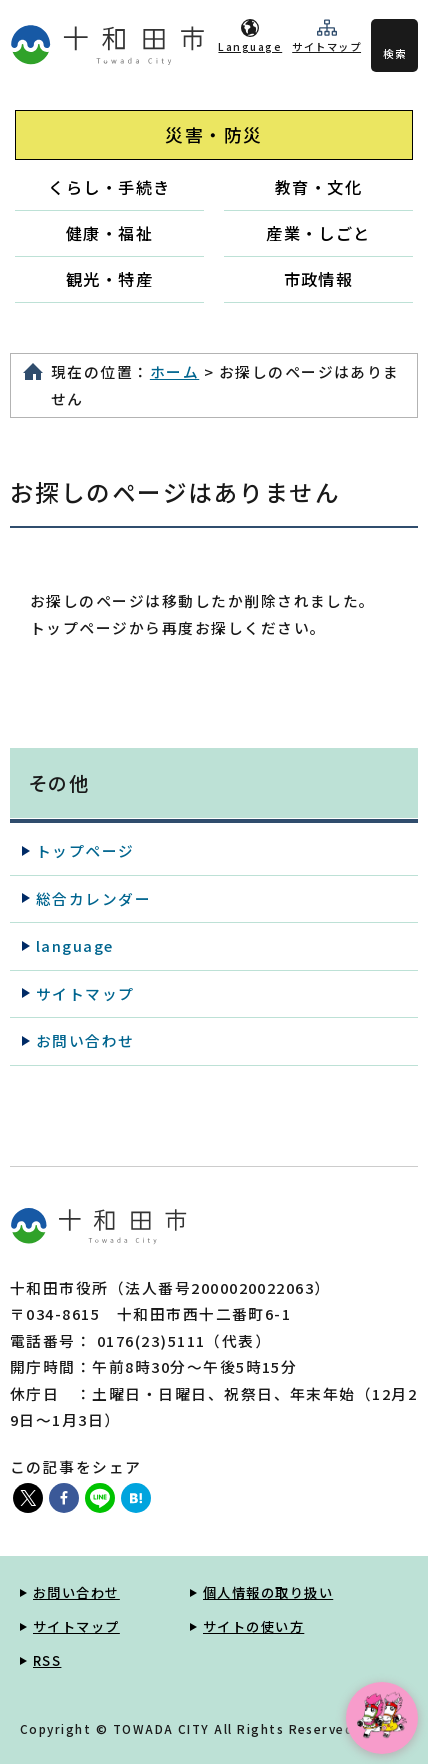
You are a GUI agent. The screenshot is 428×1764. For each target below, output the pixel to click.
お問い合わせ (85, 1040)
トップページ (85, 850)
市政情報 (319, 279)
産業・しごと (318, 233)
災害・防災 (213, 134)
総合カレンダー (93, 898)
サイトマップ (326, 46)
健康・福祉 (109, 233)
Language (250, 46)
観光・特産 (109, 279)
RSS (47, 1660)
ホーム (174, 371)
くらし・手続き (109, 187)
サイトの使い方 (253, 1626)
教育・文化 (318, 187)
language (75, 945)
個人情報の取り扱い (268, 1592)
